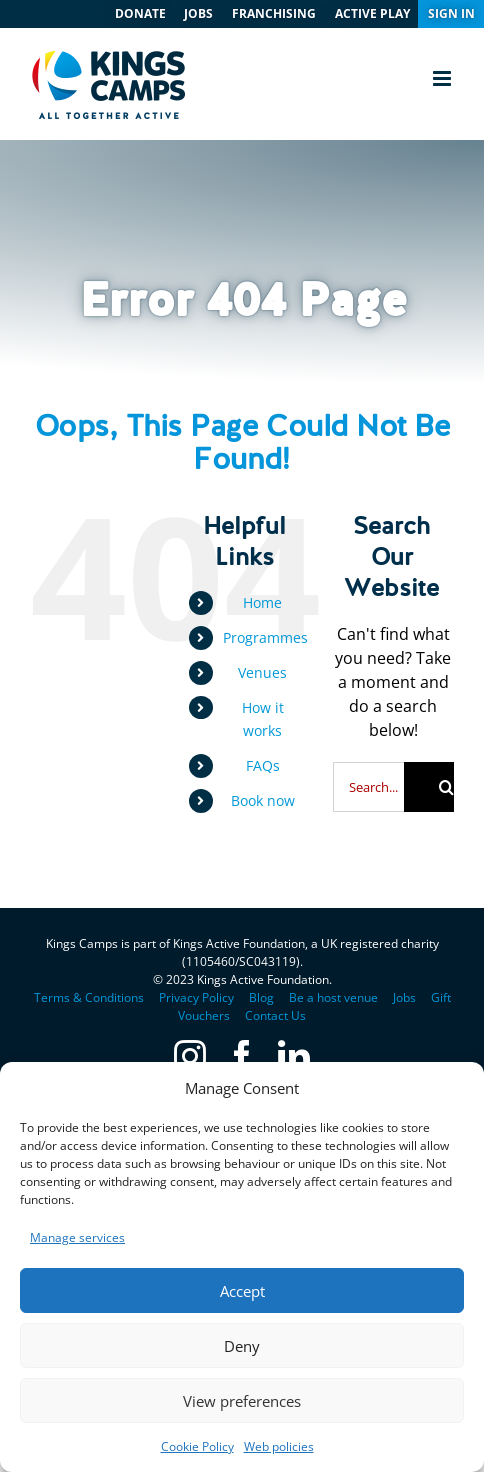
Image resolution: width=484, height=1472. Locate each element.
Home (262, 602)
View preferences (242, 1401)
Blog (261, 997)
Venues (262, 672)
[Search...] (368, 787)
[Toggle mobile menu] (443, 78)
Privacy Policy (196, 997)
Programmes (265, 637)
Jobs (404, 997)
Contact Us (275, 1015)
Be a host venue (333, 997)
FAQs (263, 765)
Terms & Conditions (89, 997)
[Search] (429, 787)
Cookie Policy (197, 1446)
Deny (242, 1346)
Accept (242, 1291)
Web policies (279, 1446)
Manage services (77, 1237)
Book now (263, 800)
